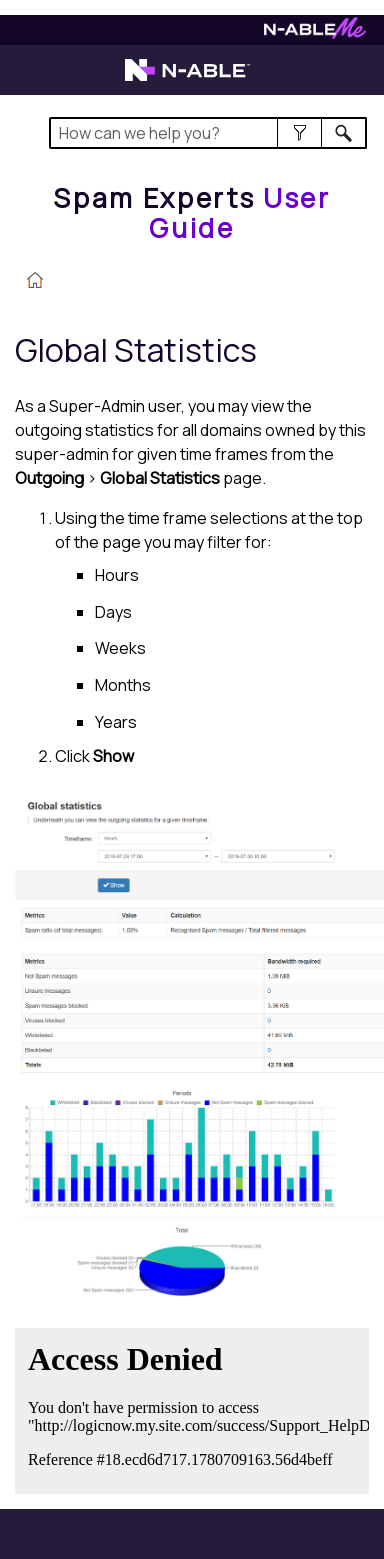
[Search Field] (208, 133)
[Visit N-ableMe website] (315, 33)
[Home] (191, 212)
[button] (299, 133)
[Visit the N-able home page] (187, 79)
